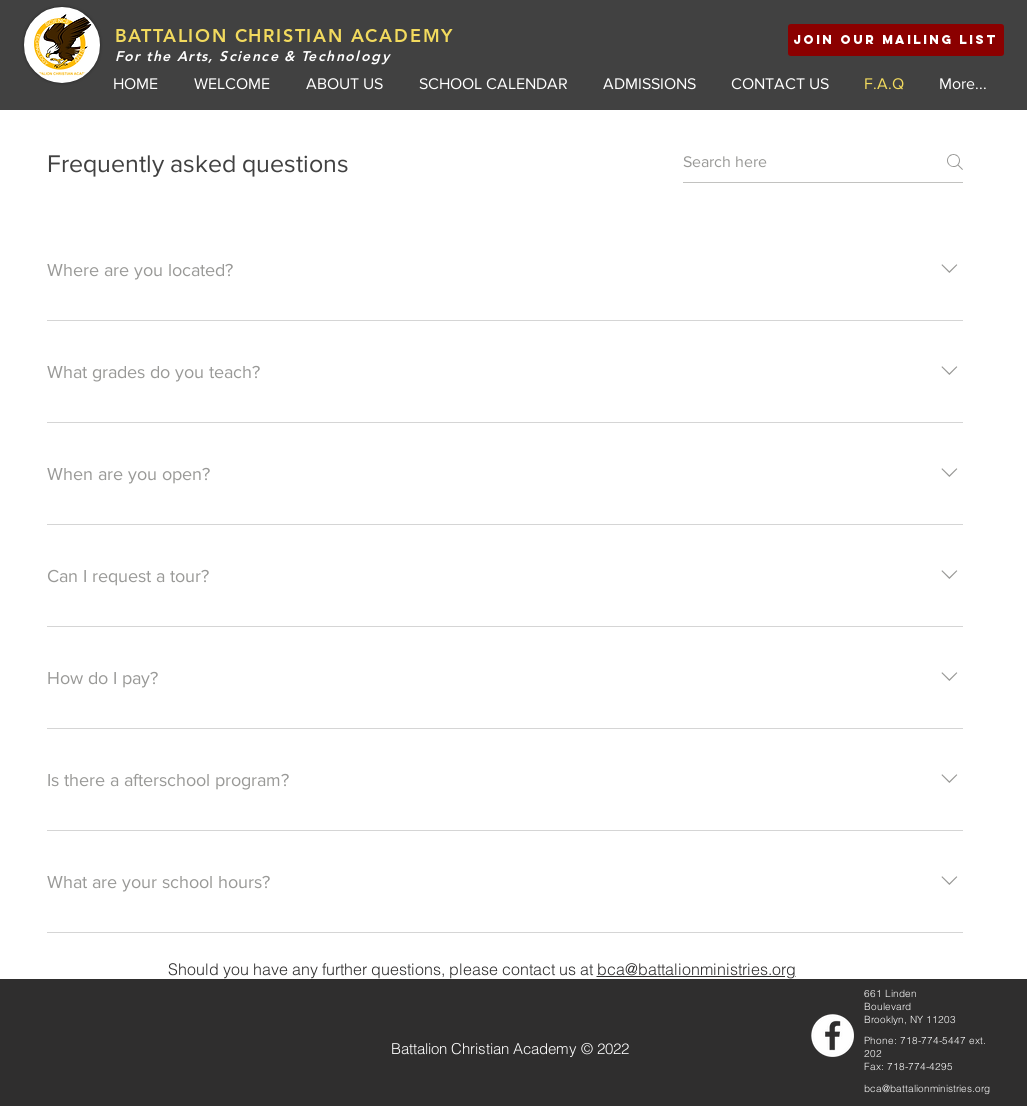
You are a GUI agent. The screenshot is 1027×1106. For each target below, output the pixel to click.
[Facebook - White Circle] (832, 1035)
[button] (896, 40)
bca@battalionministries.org (696, 969)
